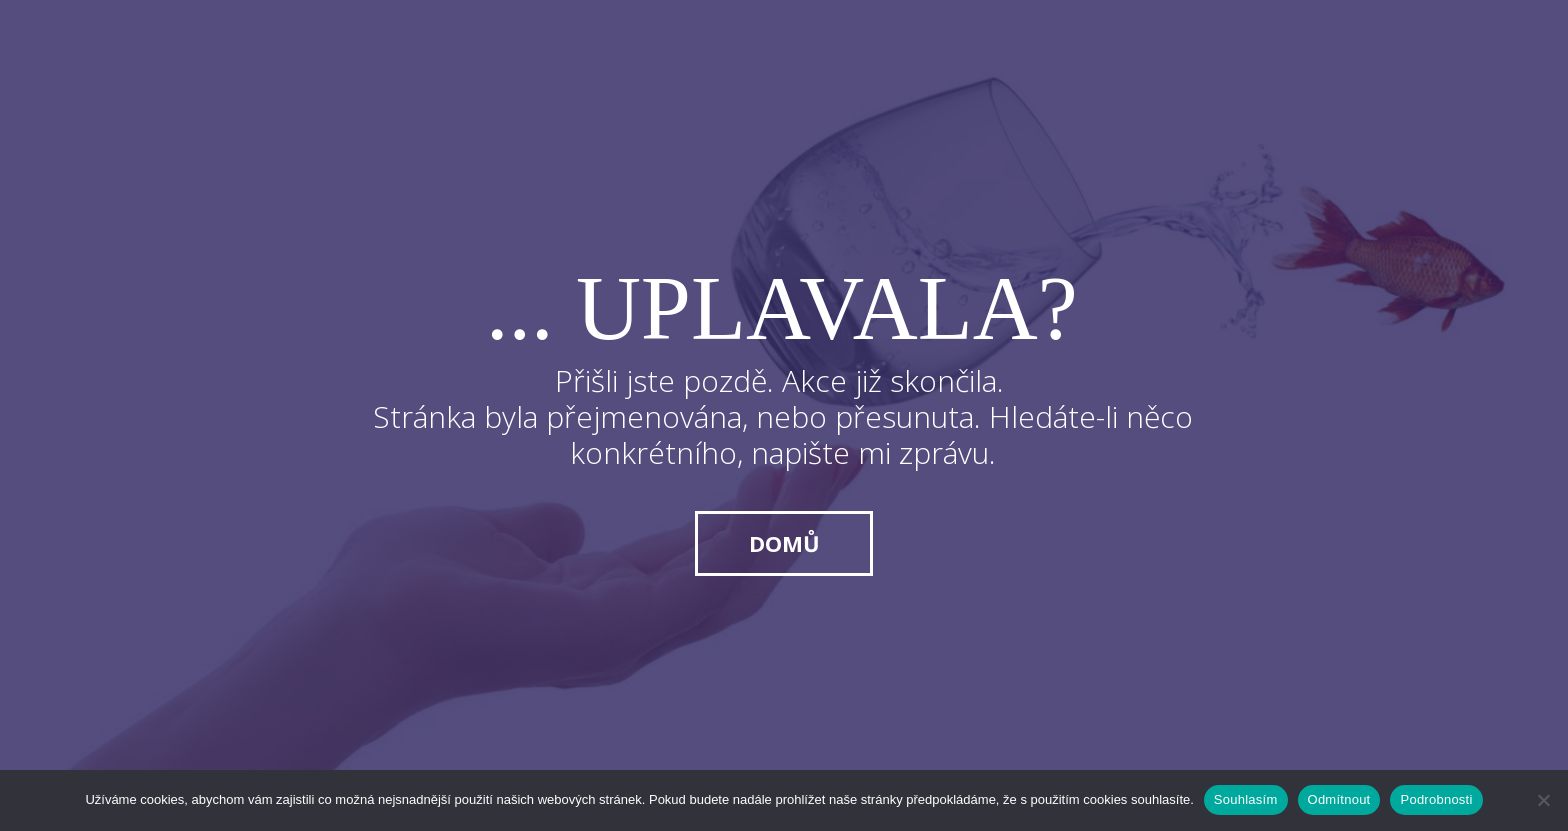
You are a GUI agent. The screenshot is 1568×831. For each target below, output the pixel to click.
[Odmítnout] (1543, 800)
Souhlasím (1246, 799)
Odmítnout (1339, 799)
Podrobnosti (1436, 799)
